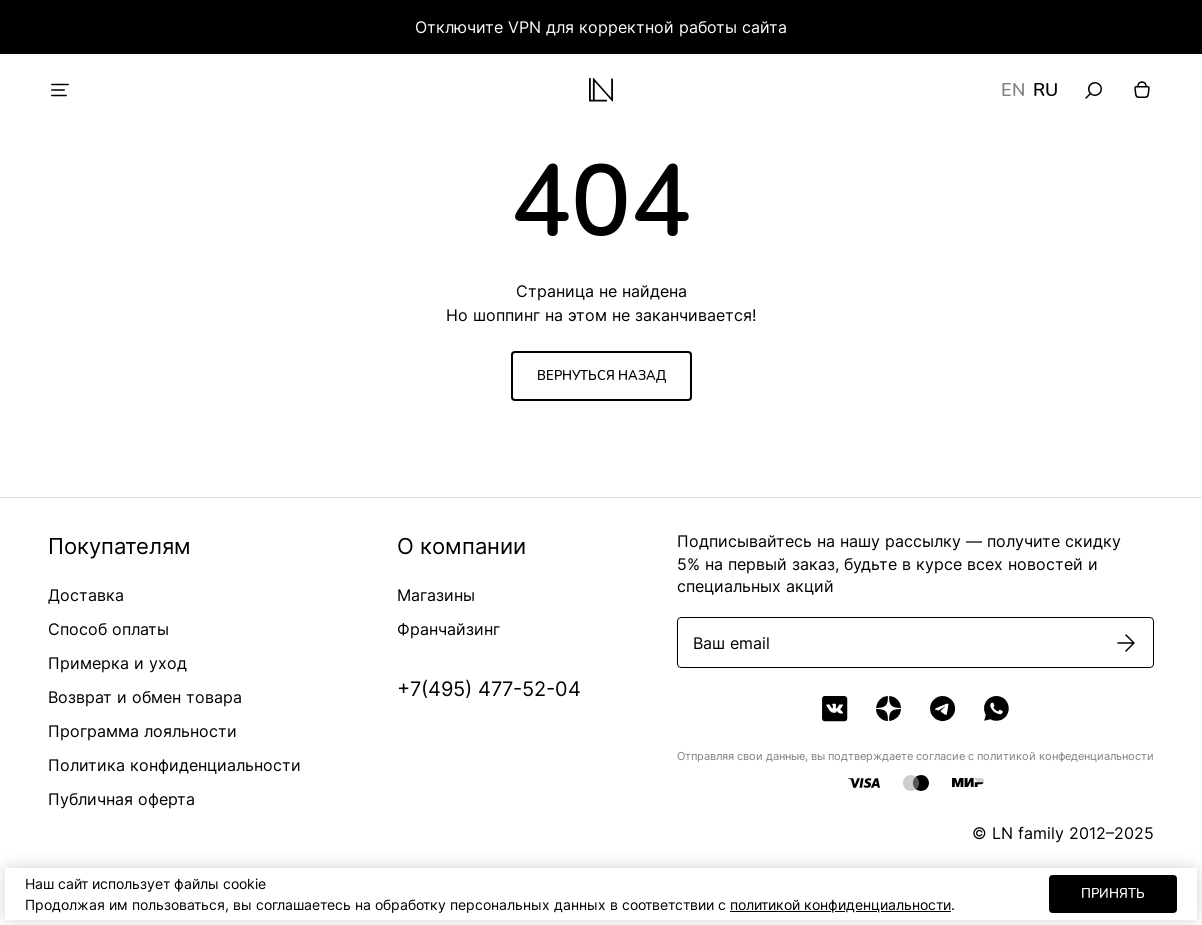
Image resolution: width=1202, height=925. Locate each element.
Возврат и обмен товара (145, 697)
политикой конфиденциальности (840, 904)
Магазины (436, 595)
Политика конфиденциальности (174, 765)
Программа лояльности (142, 731)
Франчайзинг (448, 629)
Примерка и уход (117, 663)
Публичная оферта (121, 799)
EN (1013, 90)
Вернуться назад (601, 376)
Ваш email (731, 643)
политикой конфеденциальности (1065, 756)
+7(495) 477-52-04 (489, 689)
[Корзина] (1142, 90)
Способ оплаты (108, 629)
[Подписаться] (1126, 643)
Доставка (86, 595)
